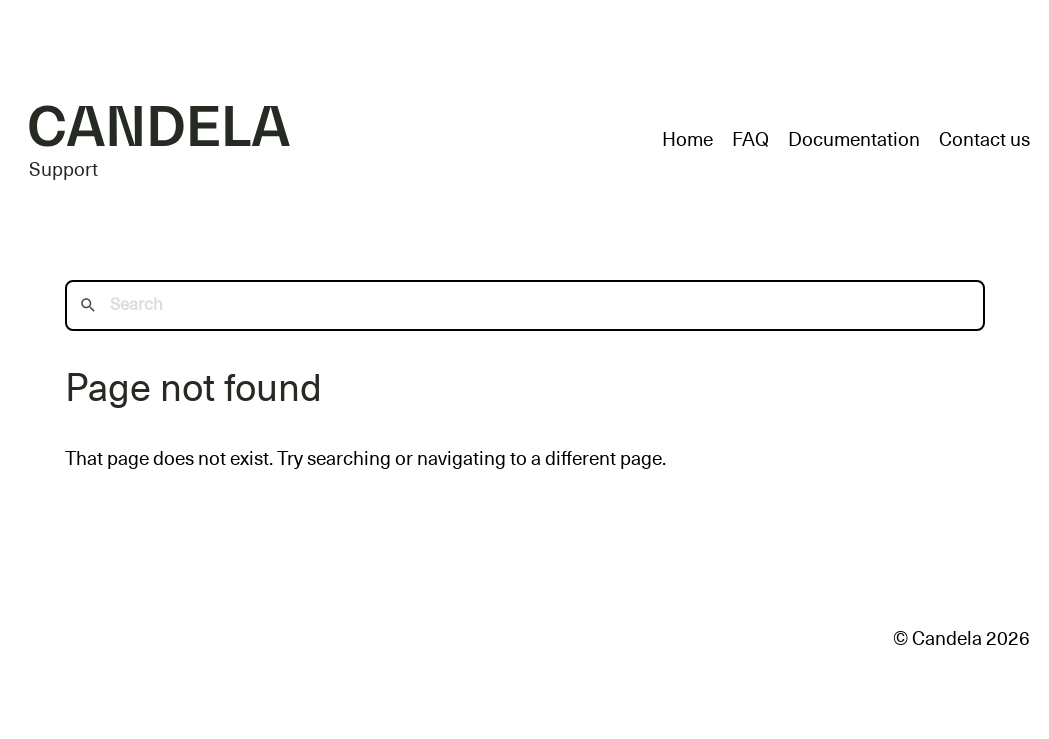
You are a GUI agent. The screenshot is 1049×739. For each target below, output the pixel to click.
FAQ (750, 139)
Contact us (984, 139)
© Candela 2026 (961, 638)
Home (687, 139)
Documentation (854, 139)
